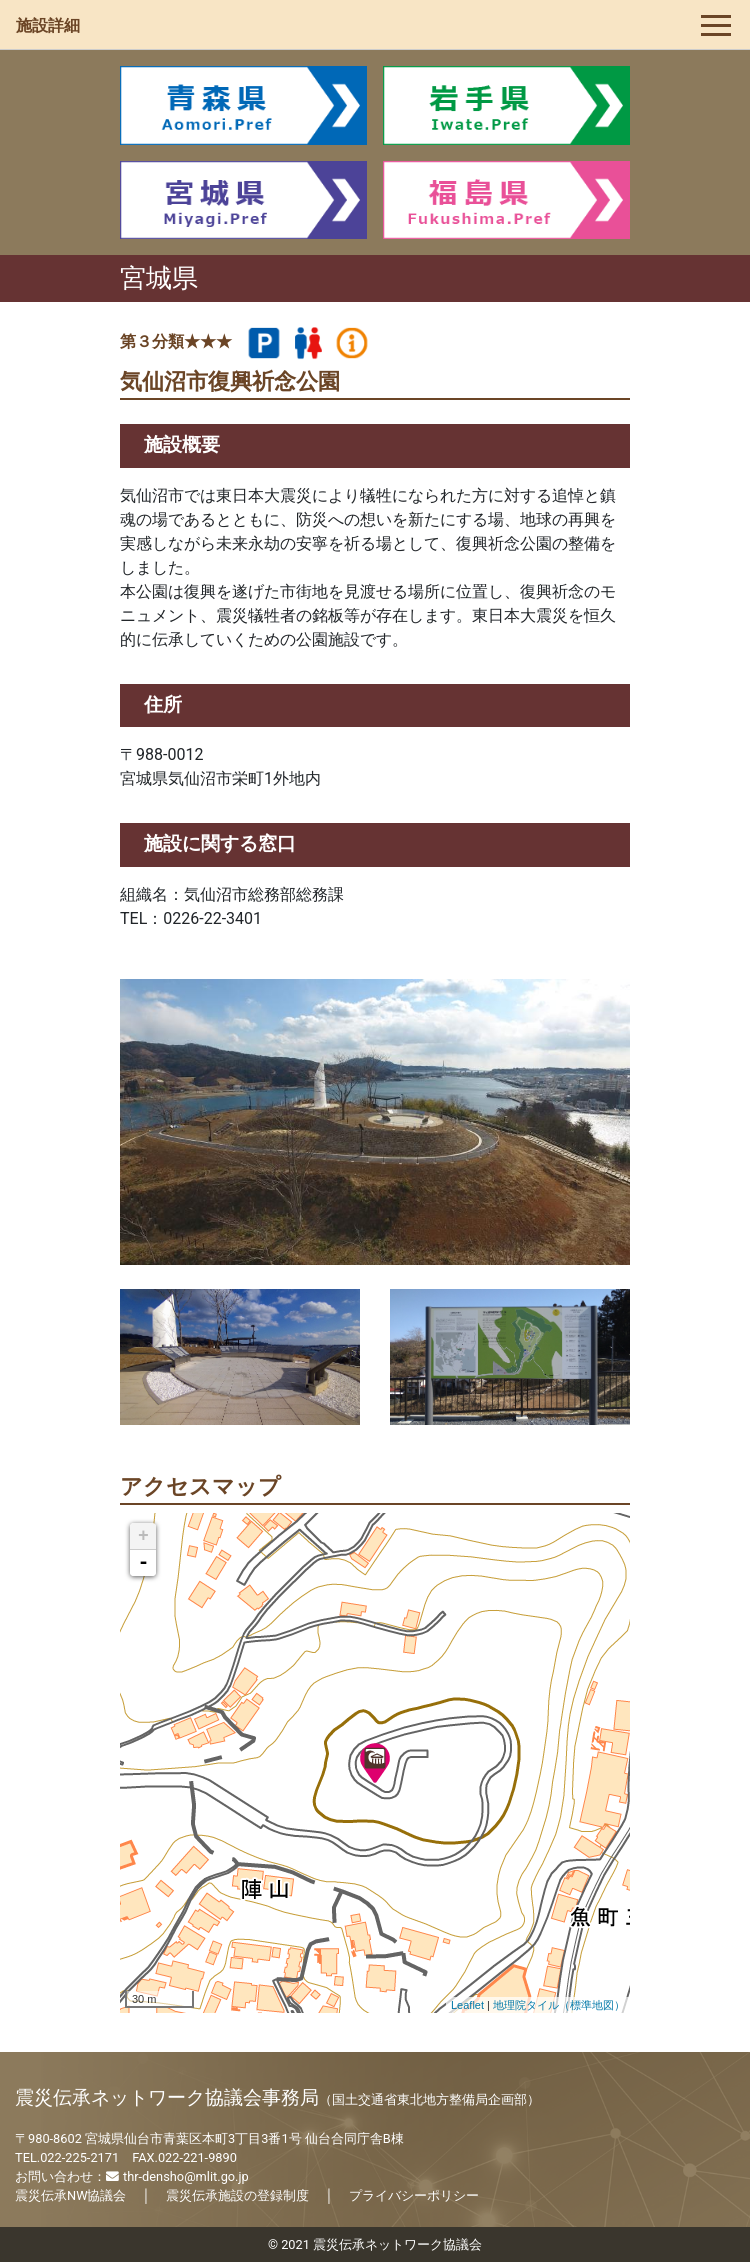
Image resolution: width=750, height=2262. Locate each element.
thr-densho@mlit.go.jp (177, 2176)
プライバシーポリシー (414, 2195)
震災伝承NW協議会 (70, 2195)
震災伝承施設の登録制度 (237, 2195)
